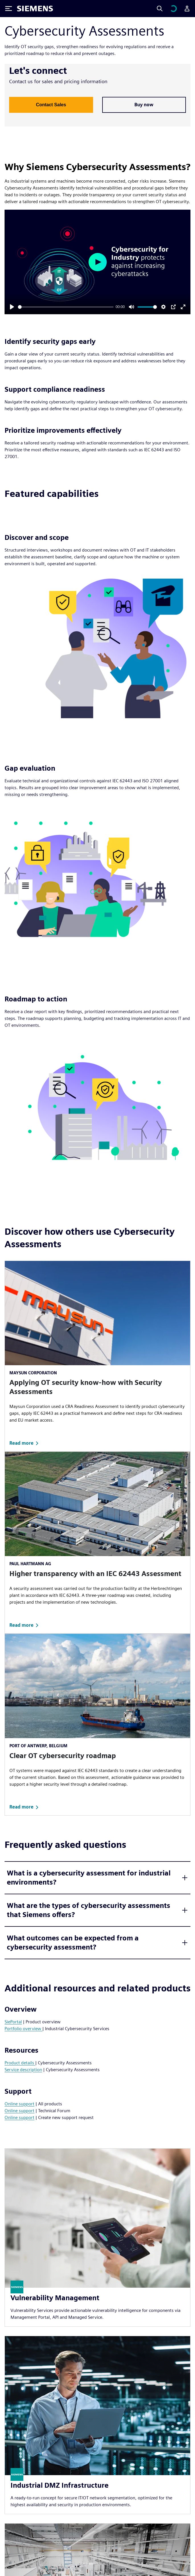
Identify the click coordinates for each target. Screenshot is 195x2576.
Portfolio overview (23, 2028)
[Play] (12, 306)
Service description (23, 2069)
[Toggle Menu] (9, 9)
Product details (20, 2062)
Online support (19, 2103)
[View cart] (173, 8)
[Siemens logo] (35, 8)
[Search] (159, 8)
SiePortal (13, 2021)
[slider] (66, 307)
